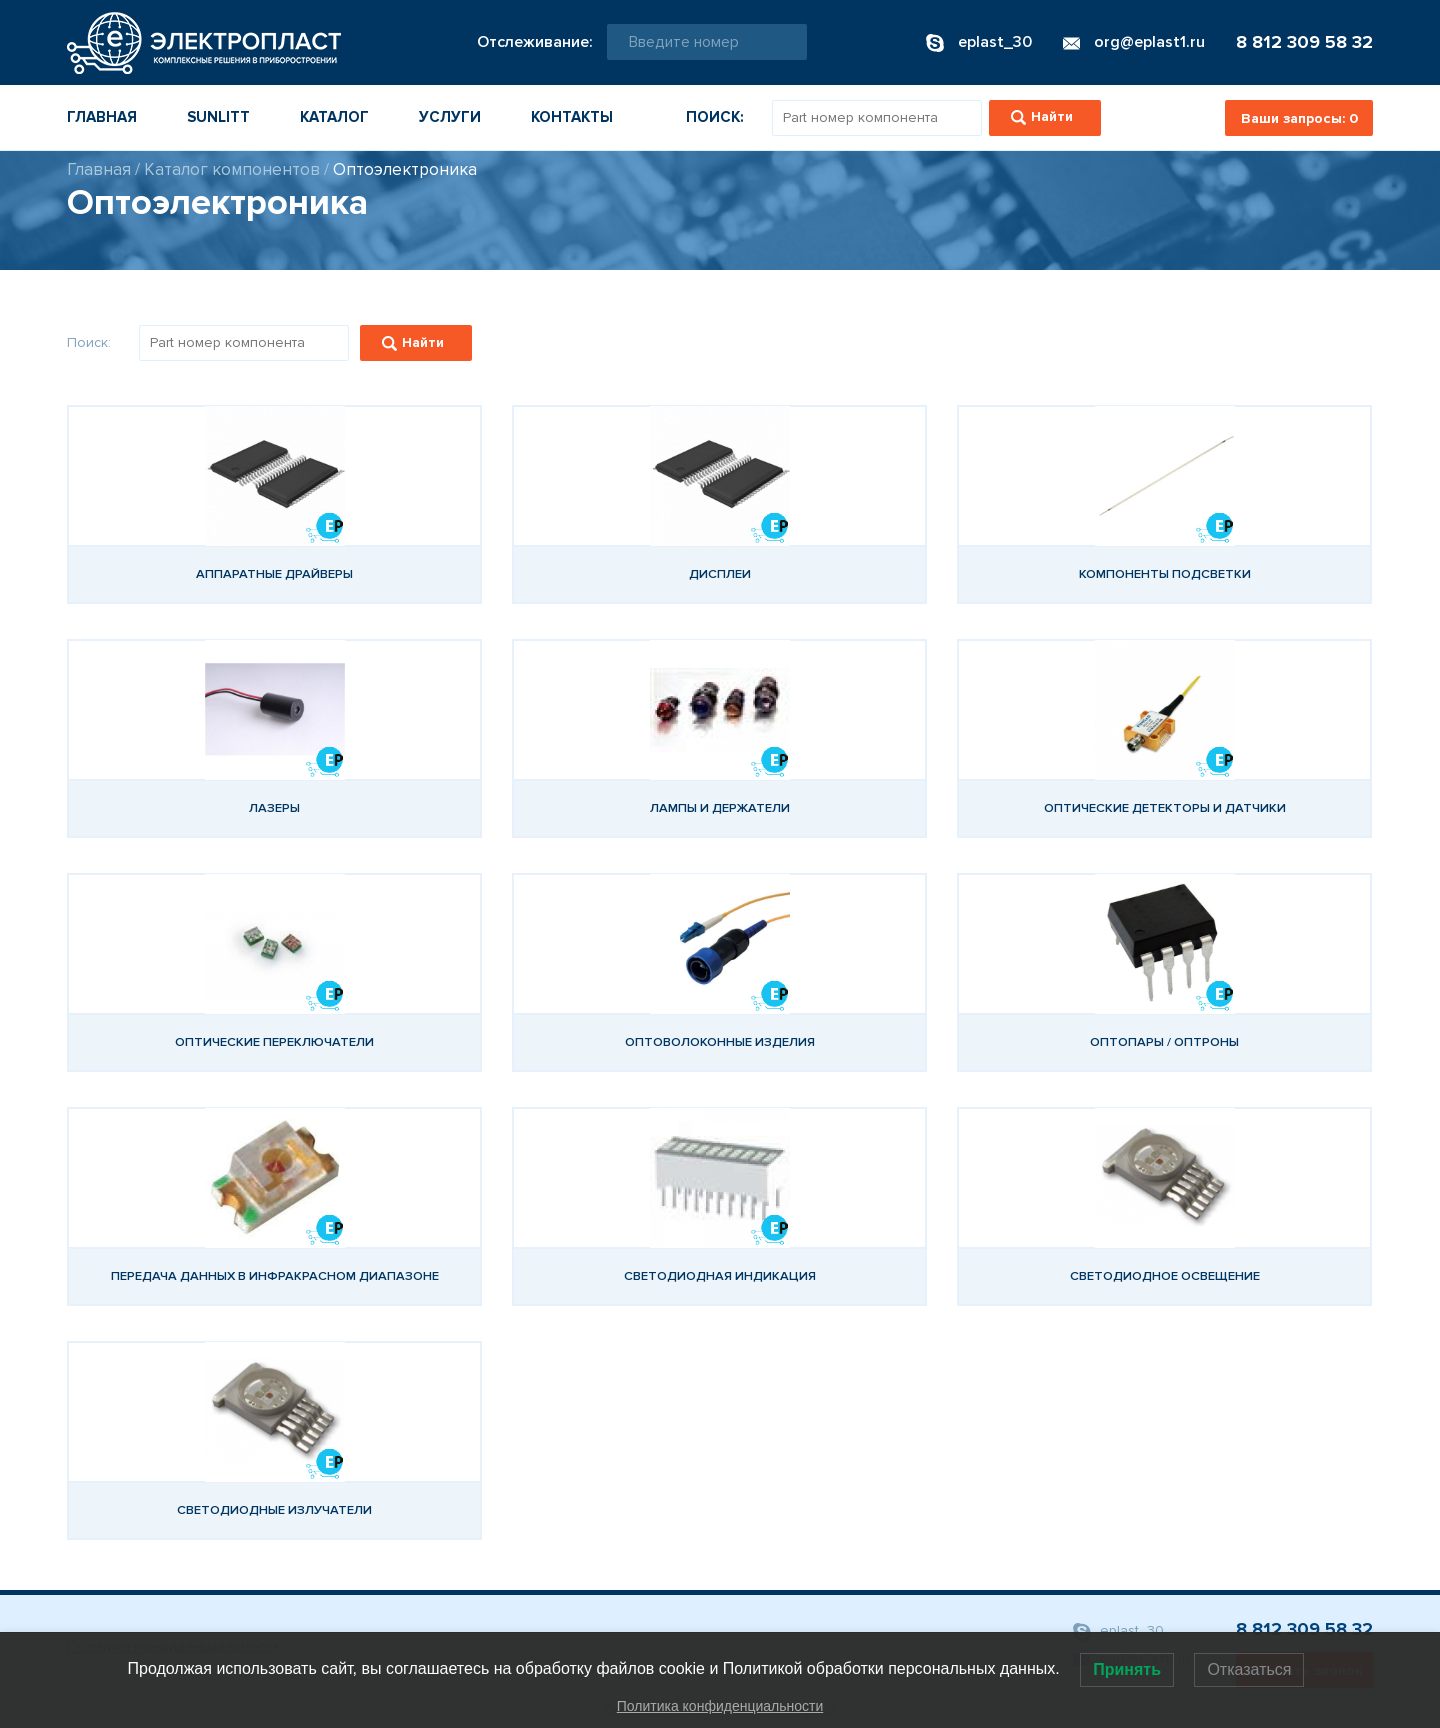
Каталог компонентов (232, 169)
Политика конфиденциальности (720, 1706)
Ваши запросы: (1299, 118)
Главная (102, 117)
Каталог (334, 117)
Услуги (450, 117)
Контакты (572, 117)
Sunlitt (218, 117)
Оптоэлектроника (405, 169)
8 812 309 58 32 (1304, 42)
